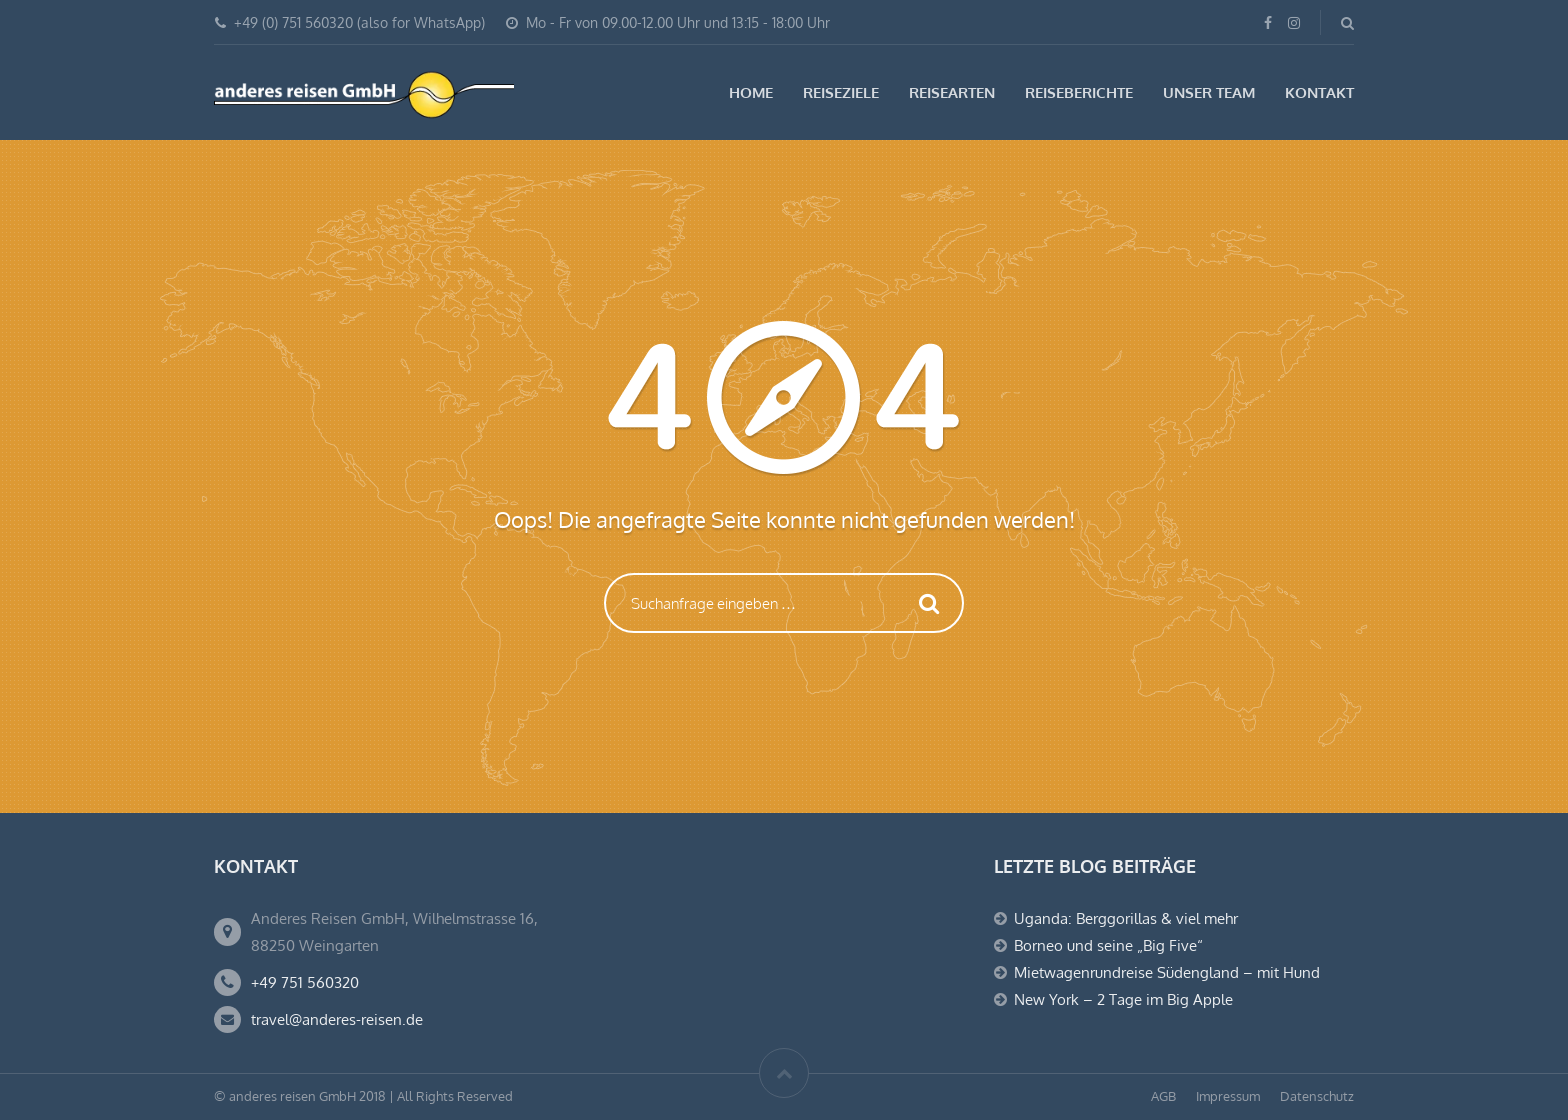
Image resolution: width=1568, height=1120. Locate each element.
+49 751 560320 (305, 982)
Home (751, 92)
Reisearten (952, 92)
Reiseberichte (1079, 92)
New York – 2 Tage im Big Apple (1123, 999)
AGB (1163, 1096)
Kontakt (1319, 92)
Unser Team (1209, 92)
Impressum (1228, 1096)
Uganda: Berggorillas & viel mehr (1126, 918)
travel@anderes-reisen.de (337, 1019)
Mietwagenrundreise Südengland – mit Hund (1167, 972)
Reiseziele (841, 92)
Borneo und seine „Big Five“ (1108, 945)
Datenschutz (1317, 1096)
